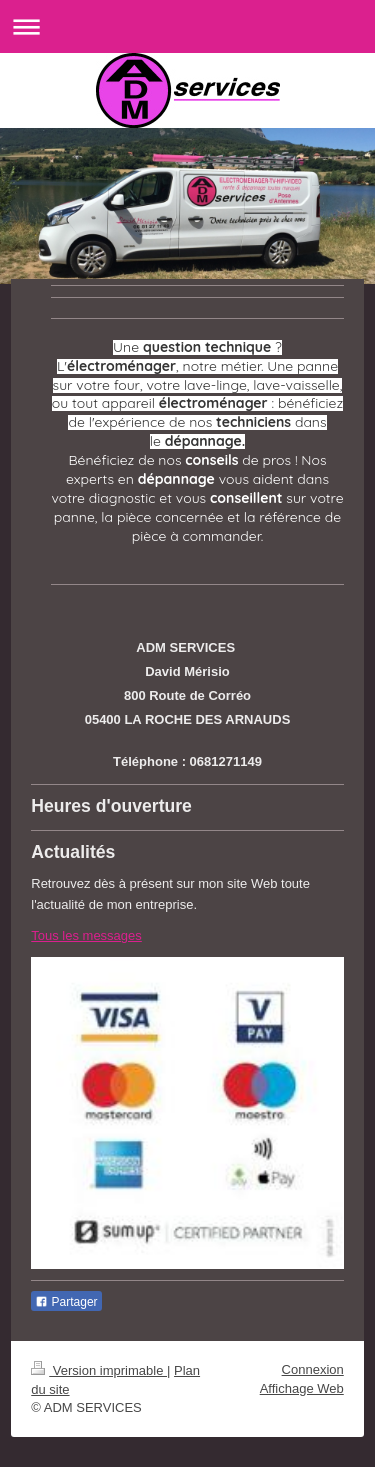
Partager (66, 1302)
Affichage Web (302, 1388)
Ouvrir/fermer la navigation (187, 26)
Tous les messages (86, 935)
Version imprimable (99, 1370)
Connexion (313, 1369)
